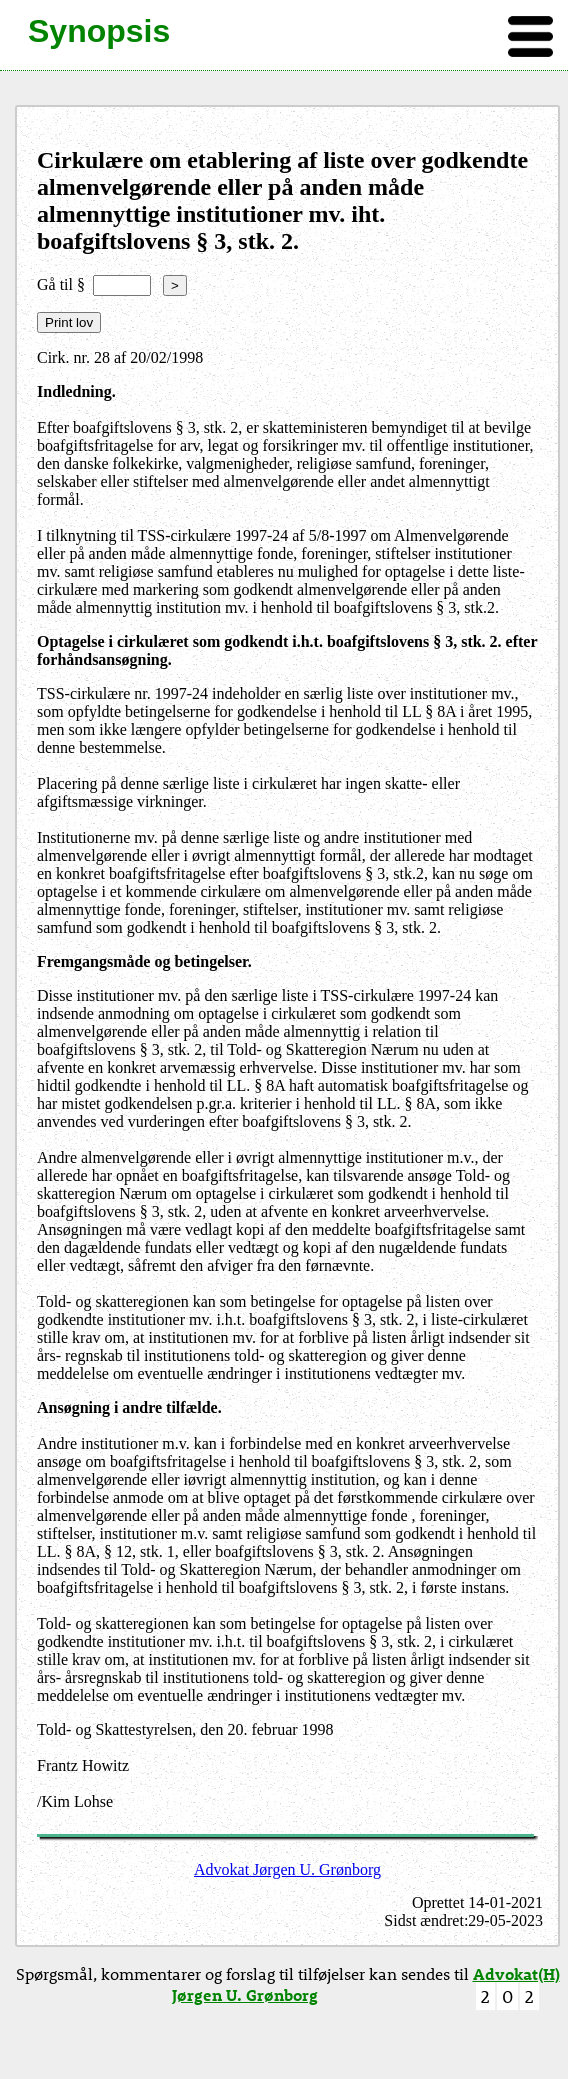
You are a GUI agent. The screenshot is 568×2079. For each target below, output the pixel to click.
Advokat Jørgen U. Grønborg (287, 1869)
